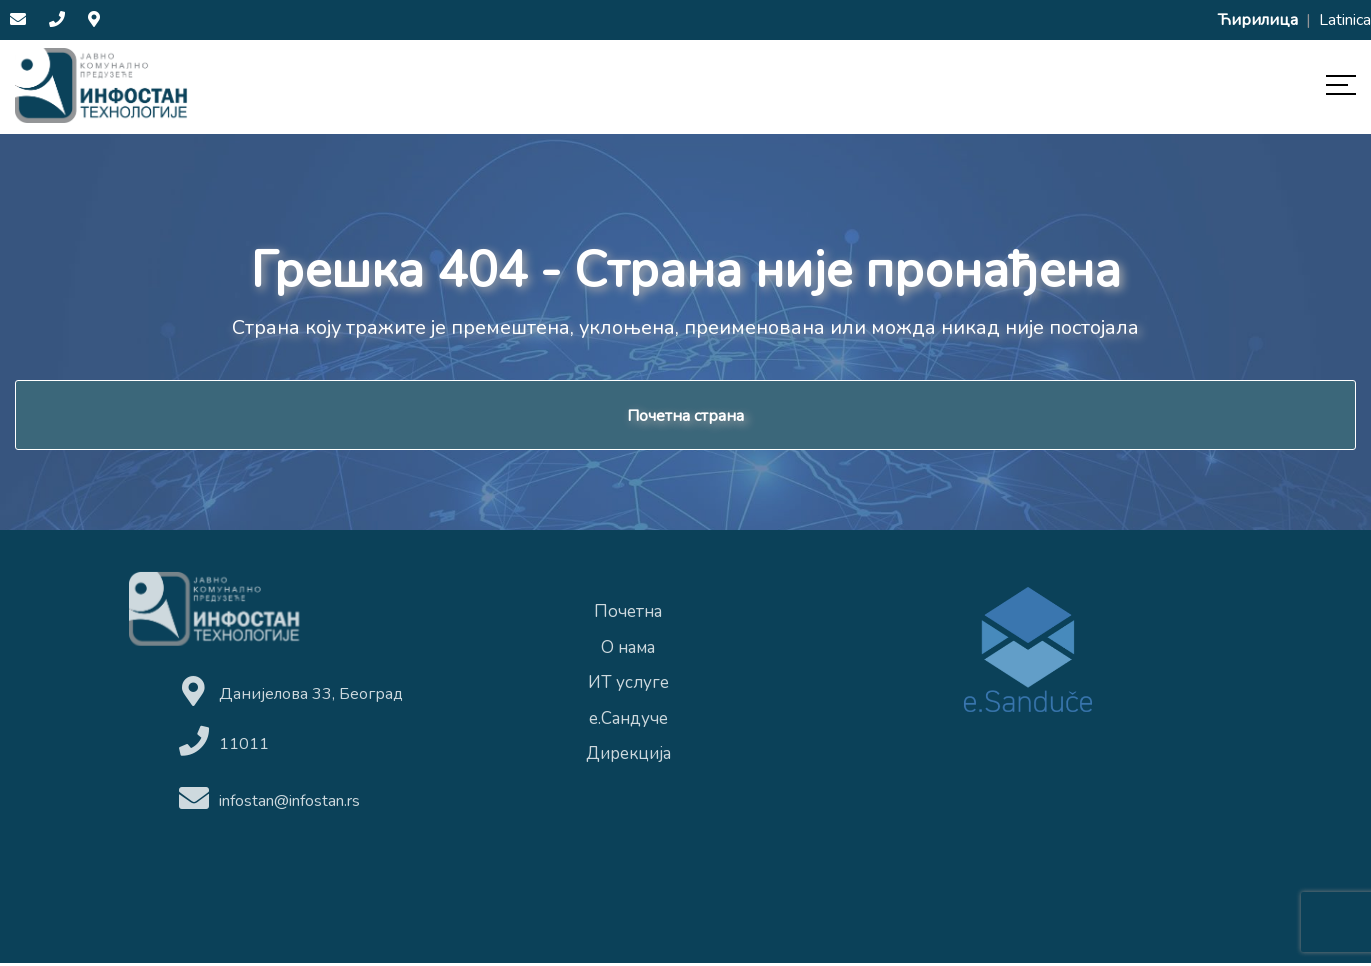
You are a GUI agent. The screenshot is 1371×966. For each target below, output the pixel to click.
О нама (628, 650)
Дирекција (628, 757)
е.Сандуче (628, 721)
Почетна (628, 615)
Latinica (1345, 20)
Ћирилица (1260, 20)
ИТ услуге (628, 686)
